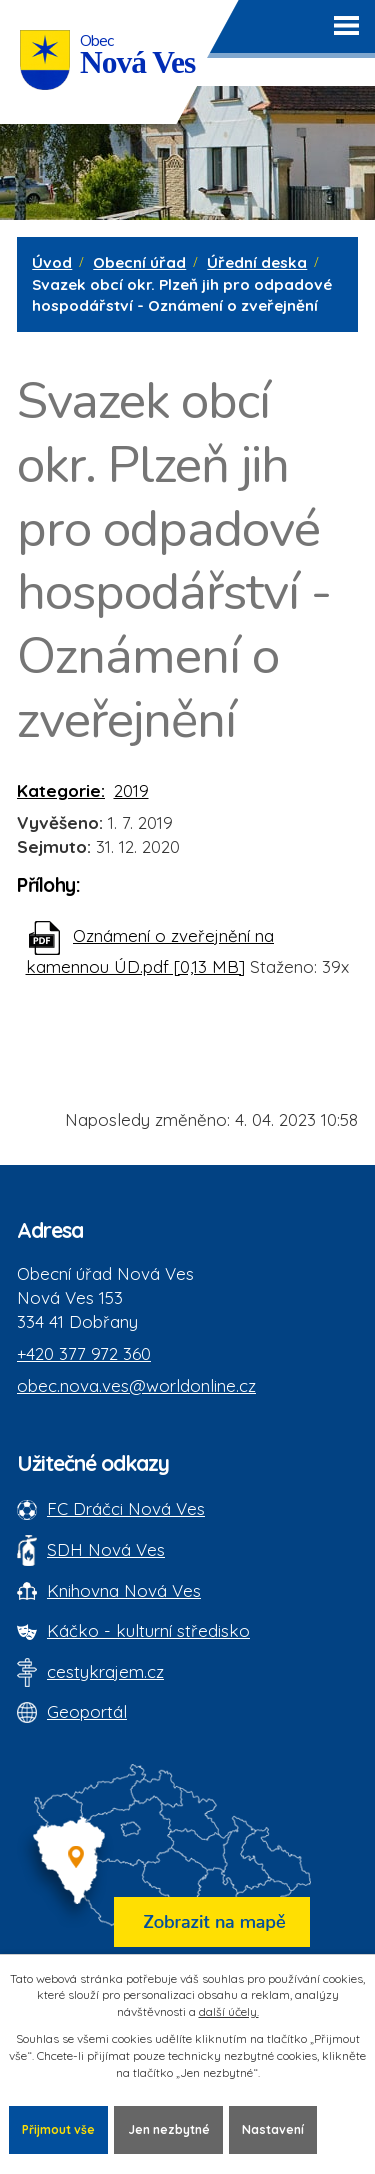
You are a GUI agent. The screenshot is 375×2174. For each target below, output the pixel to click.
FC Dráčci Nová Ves (126, 1508)
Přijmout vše (58, 2129)
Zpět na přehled (107, 1046)
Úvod (52, 262)
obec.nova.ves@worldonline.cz (136, 1385)
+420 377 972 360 (84, 1353)
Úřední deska (257, 262)
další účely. (229, 2011)
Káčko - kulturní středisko (148, 1630)
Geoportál (87, 1711)
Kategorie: (61, 790)
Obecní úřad (139, 262)
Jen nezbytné (169, 2129)
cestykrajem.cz (105, 1671)
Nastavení (273, 2129)
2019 (131, 790)
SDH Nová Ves (106, 1549)
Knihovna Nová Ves (124, 1590)
